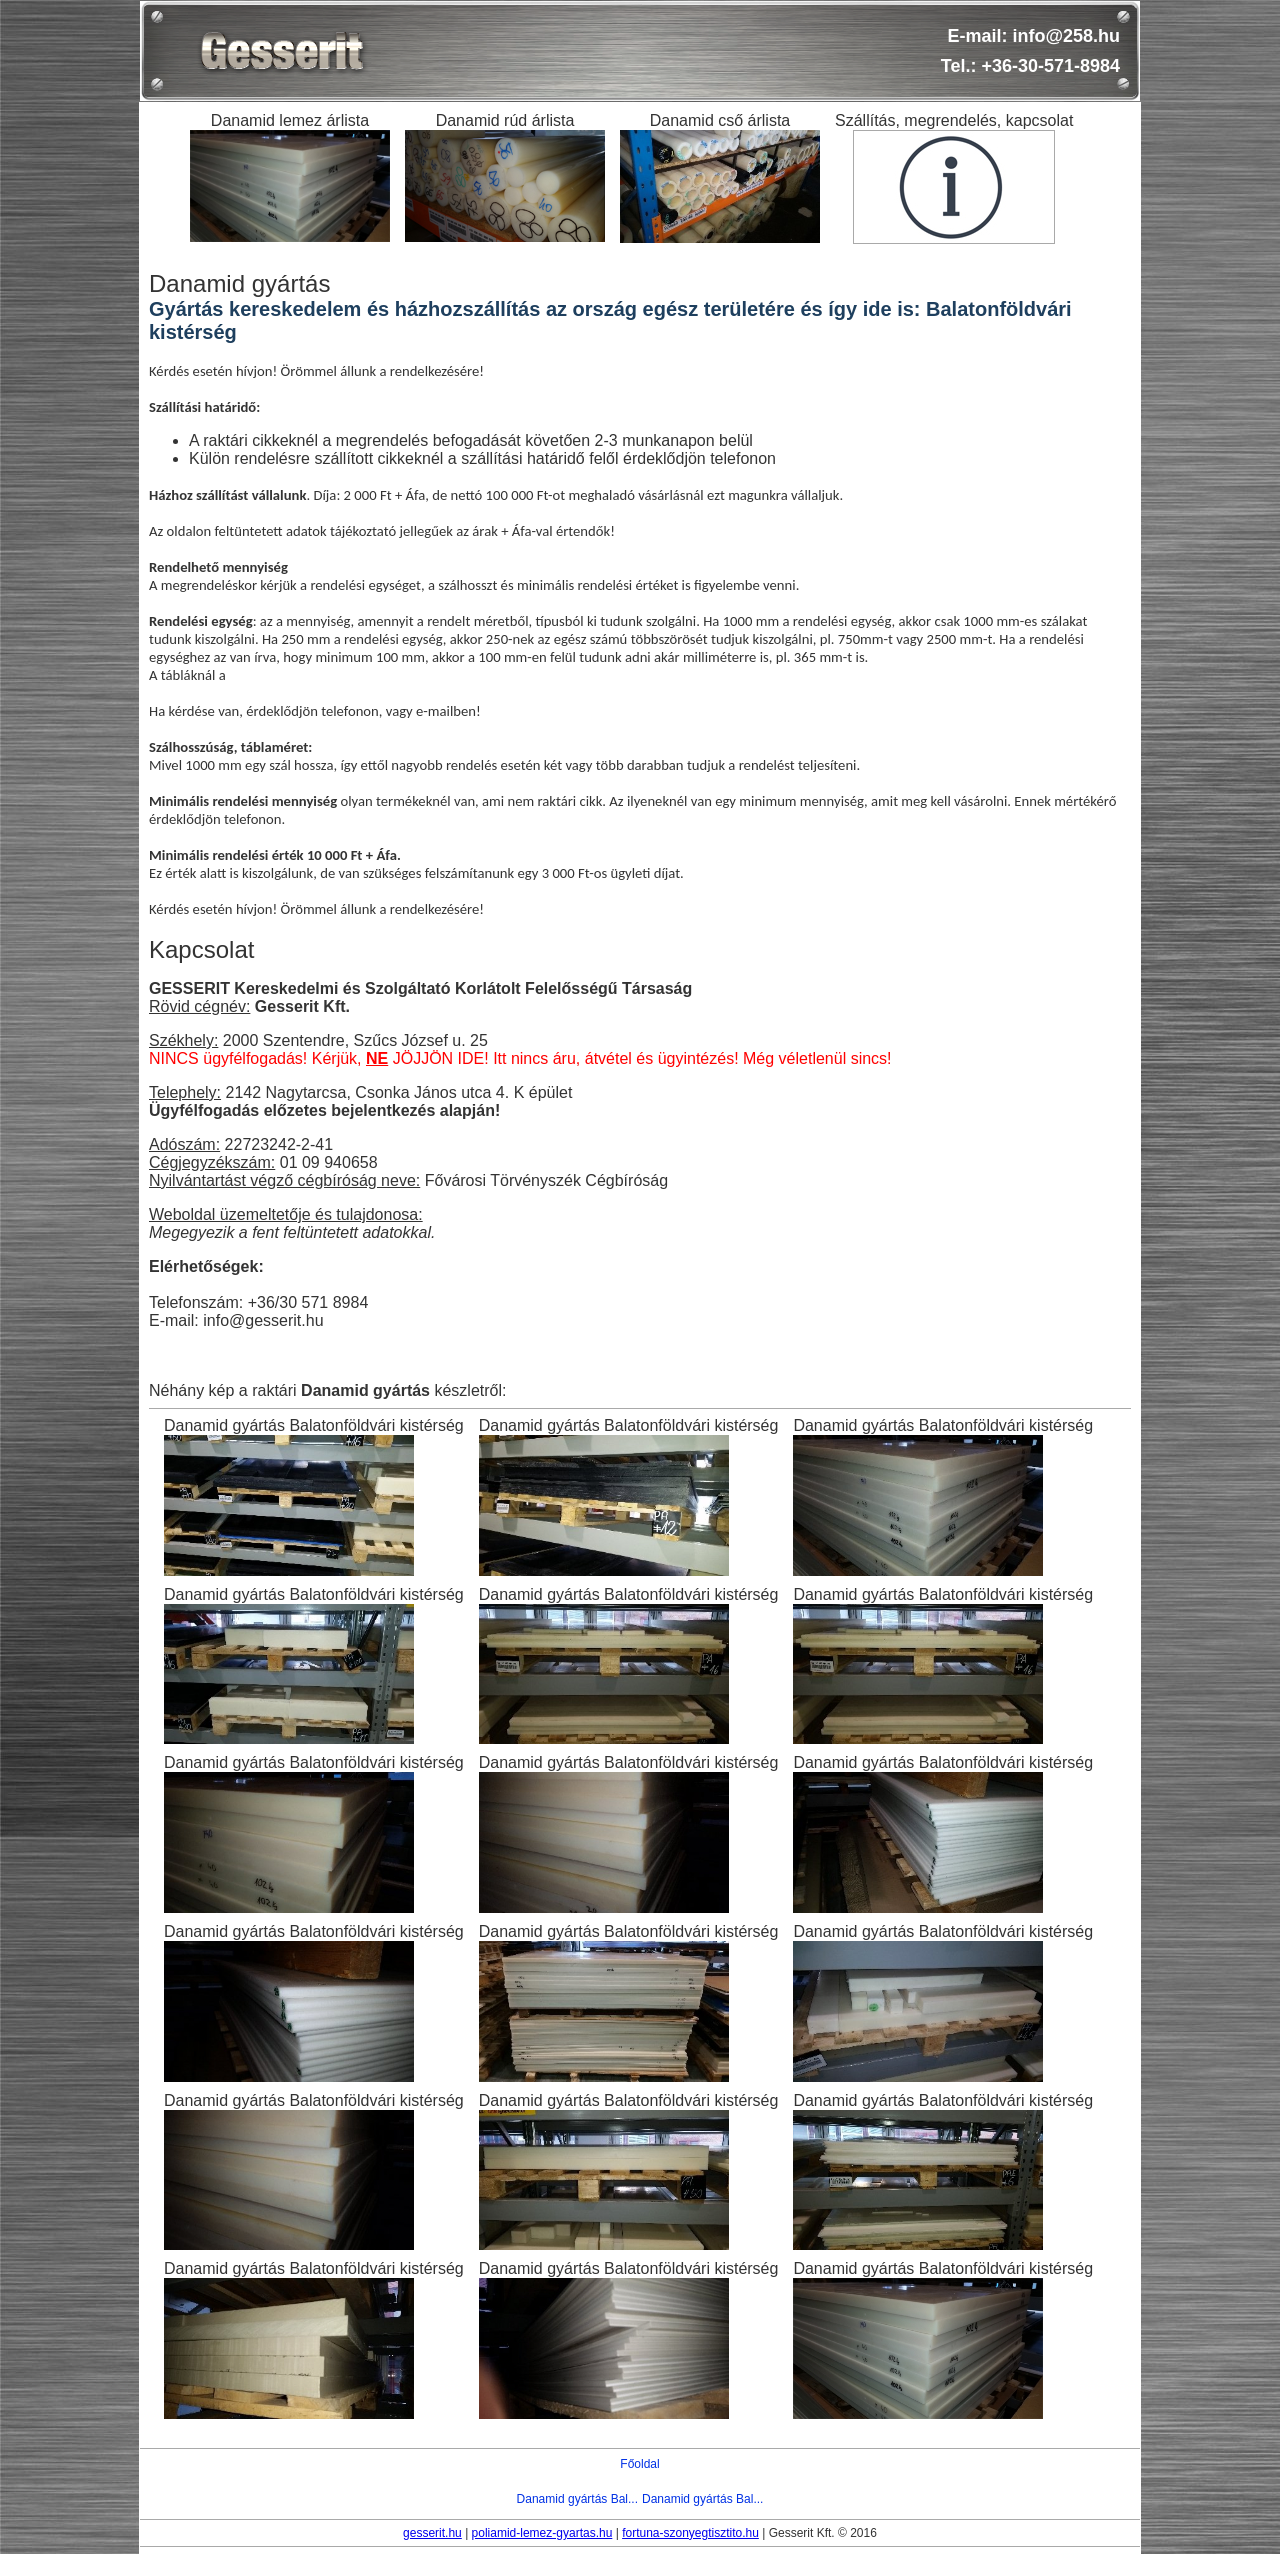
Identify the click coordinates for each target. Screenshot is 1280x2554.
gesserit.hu (432, 2533)
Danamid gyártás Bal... (577, 2499)
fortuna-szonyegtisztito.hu (690, 2533)
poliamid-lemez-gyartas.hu (542, 2533)
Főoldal (639, 2464)
